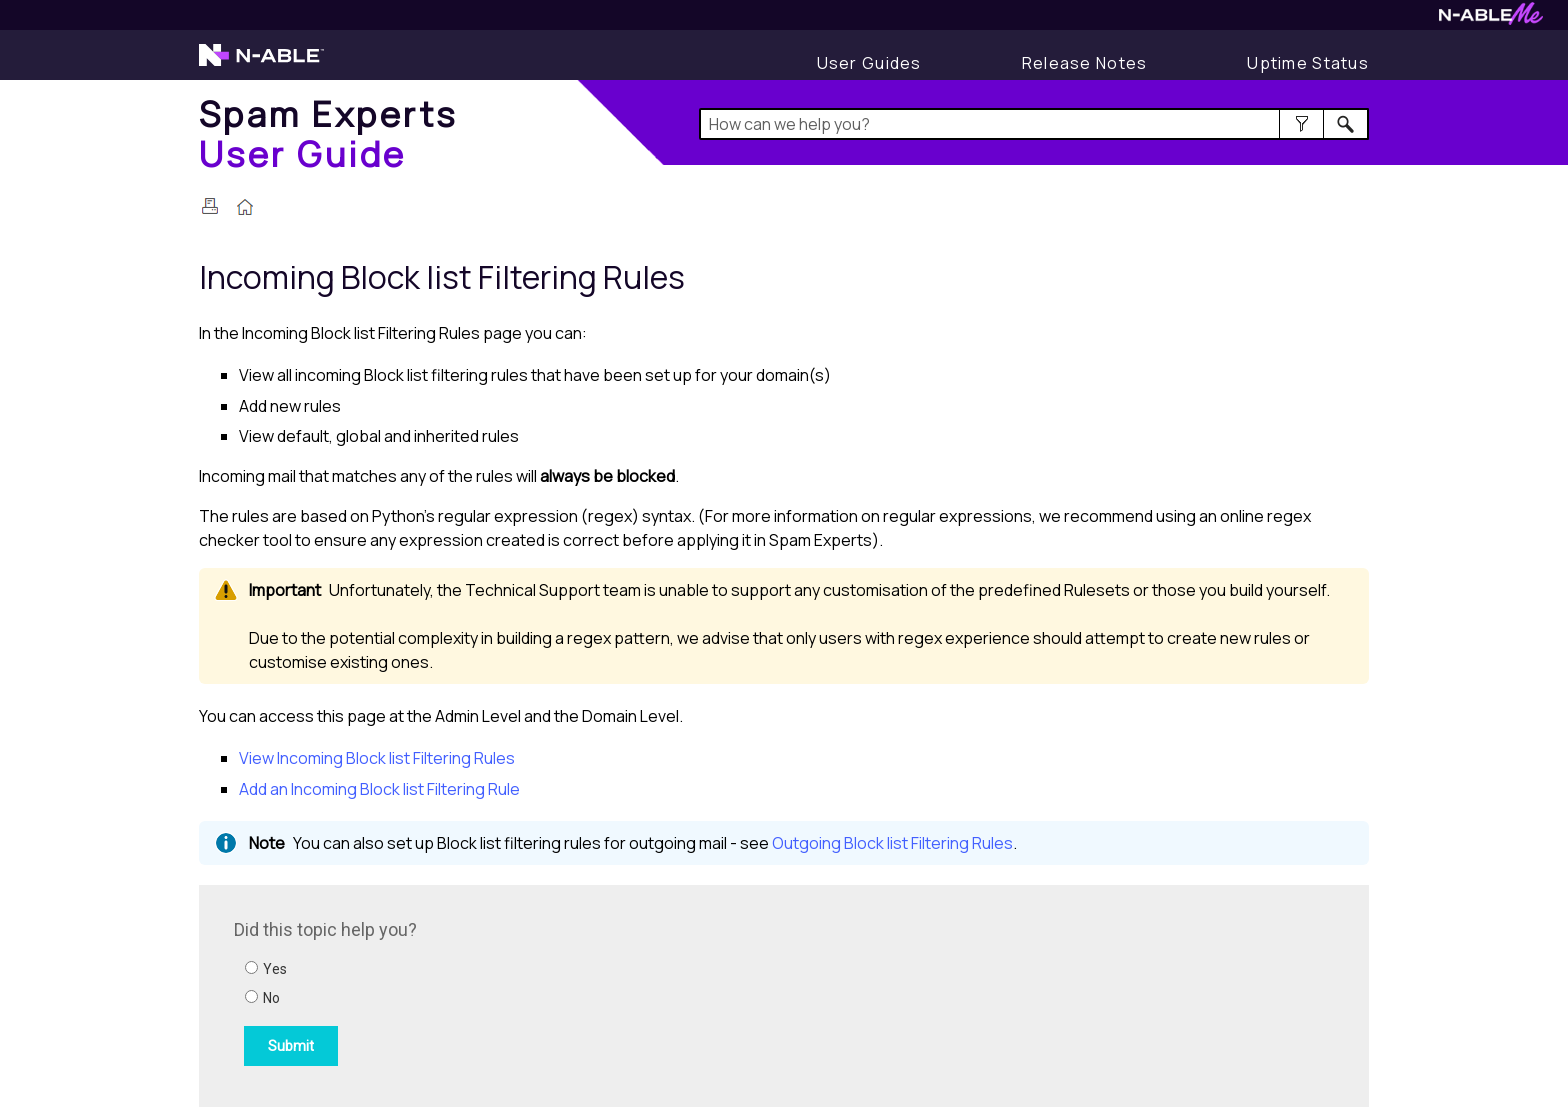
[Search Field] (1034, 124)
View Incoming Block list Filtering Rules (377, 758)
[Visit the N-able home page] (261, 64)
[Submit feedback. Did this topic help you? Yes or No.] (504, 993)
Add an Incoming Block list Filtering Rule (379, 789)
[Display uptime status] (1308, 63)
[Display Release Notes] (1085, 63)
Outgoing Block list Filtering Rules (892, 843)
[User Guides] (869, 63)
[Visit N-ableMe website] (1491, 19)
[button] (1301, 124)
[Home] (328, 133)
